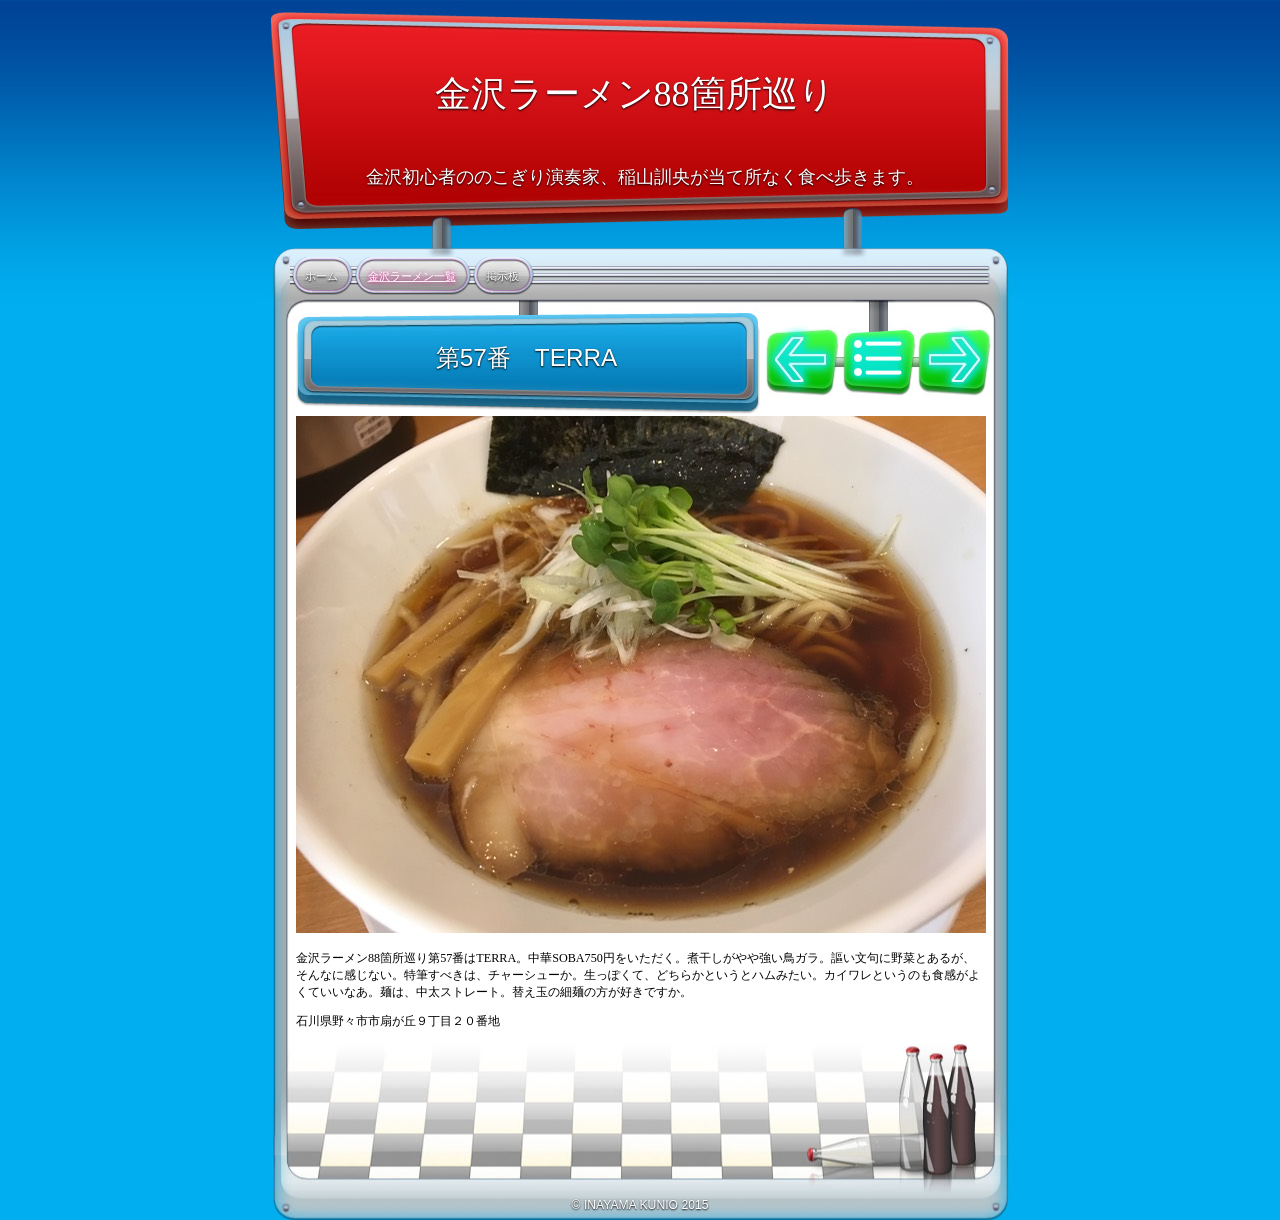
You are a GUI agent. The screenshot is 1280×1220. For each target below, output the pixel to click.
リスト (879, 349)
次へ (953, 362)
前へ (803, 362)
